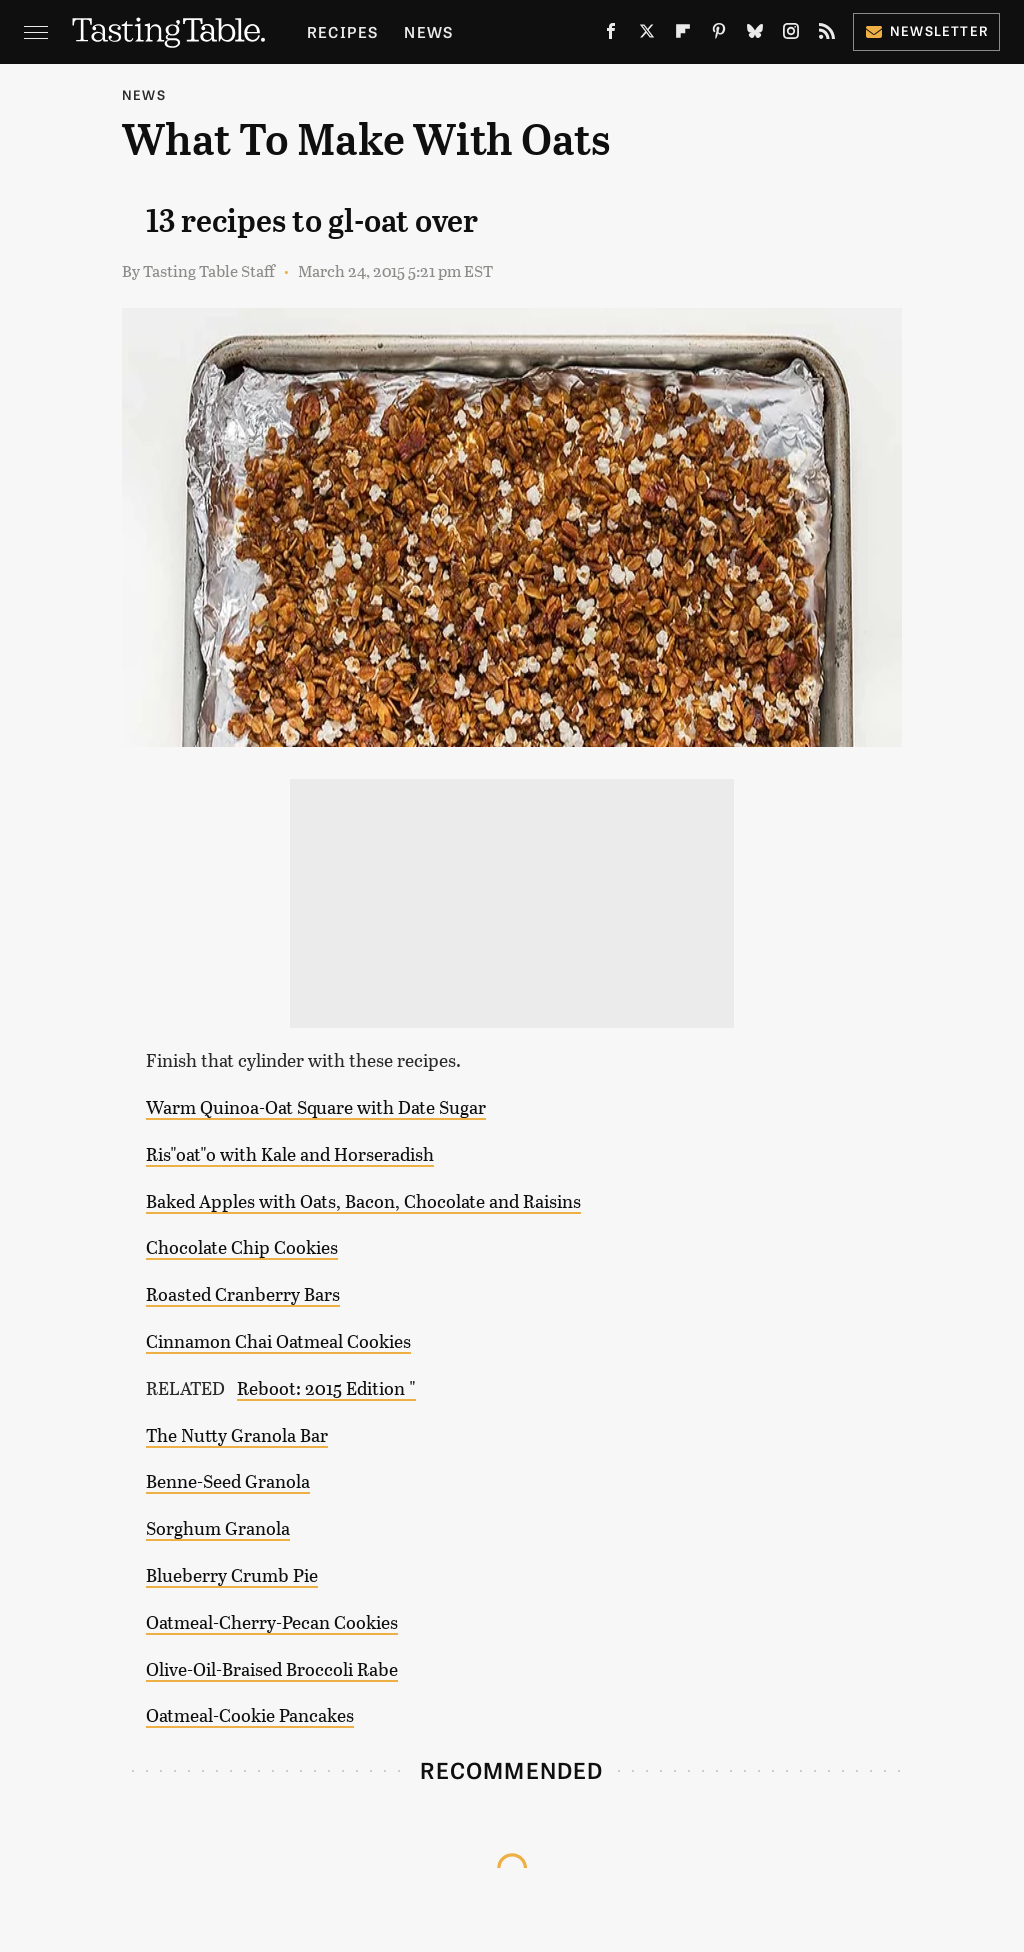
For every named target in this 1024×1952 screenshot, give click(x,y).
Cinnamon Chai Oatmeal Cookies (278, 1341)
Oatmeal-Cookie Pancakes (250, 1715)
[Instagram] (791, 35)
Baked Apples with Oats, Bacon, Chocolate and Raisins (363, 1201)
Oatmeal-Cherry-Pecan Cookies (272, 1622)
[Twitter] (647, 35)
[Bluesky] (755, 35)
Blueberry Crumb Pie (232, 1575)
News (428, 31)
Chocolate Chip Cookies (242, 1247)
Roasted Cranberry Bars (243, 1294)
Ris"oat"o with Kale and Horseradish (290, 1154)
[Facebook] (611, 35)
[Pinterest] (719, 35)
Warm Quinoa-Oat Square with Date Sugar (316, 1107)
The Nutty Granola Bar (237, 1435)
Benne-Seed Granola (228, 1481)
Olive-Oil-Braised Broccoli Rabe (272, 1669)
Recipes (342, 31)
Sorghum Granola (218, 1528)
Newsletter (926, 30)
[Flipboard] (683, 35)
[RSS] (827, 35)
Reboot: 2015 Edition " (326, 1388)
